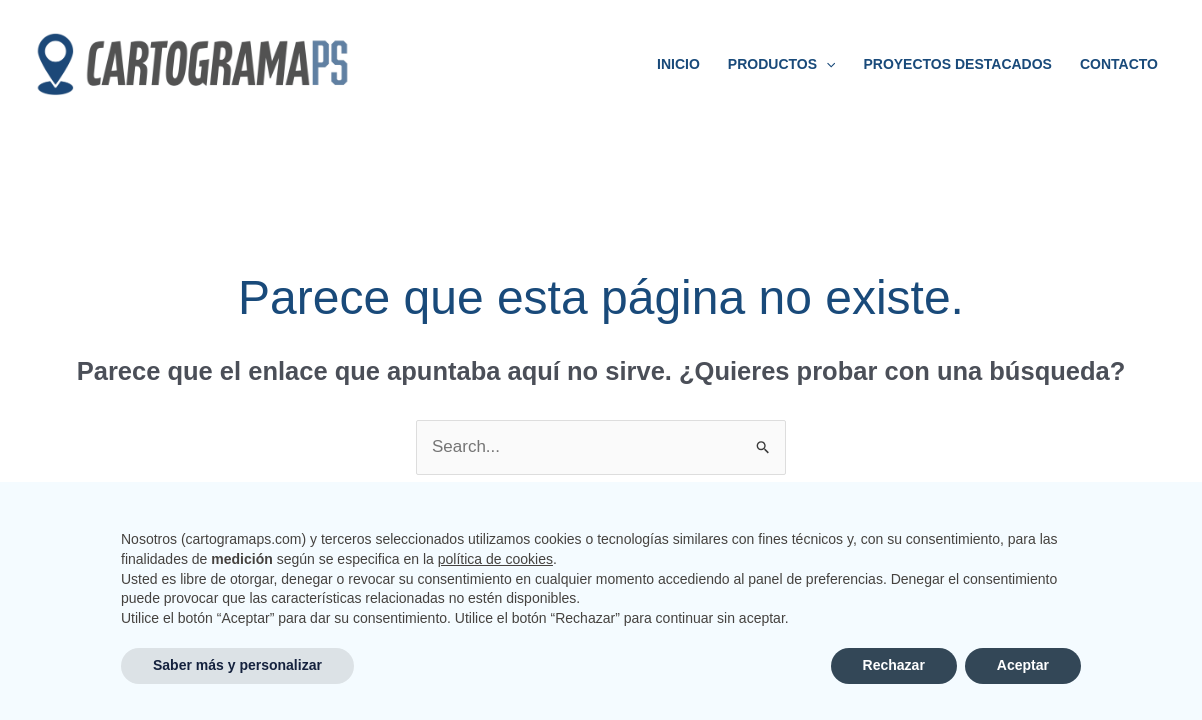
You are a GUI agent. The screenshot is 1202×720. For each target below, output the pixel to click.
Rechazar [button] (894, 665)
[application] (826, 64)
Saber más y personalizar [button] (237, 665)
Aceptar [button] (1023, 665)
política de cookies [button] (495, 559)
